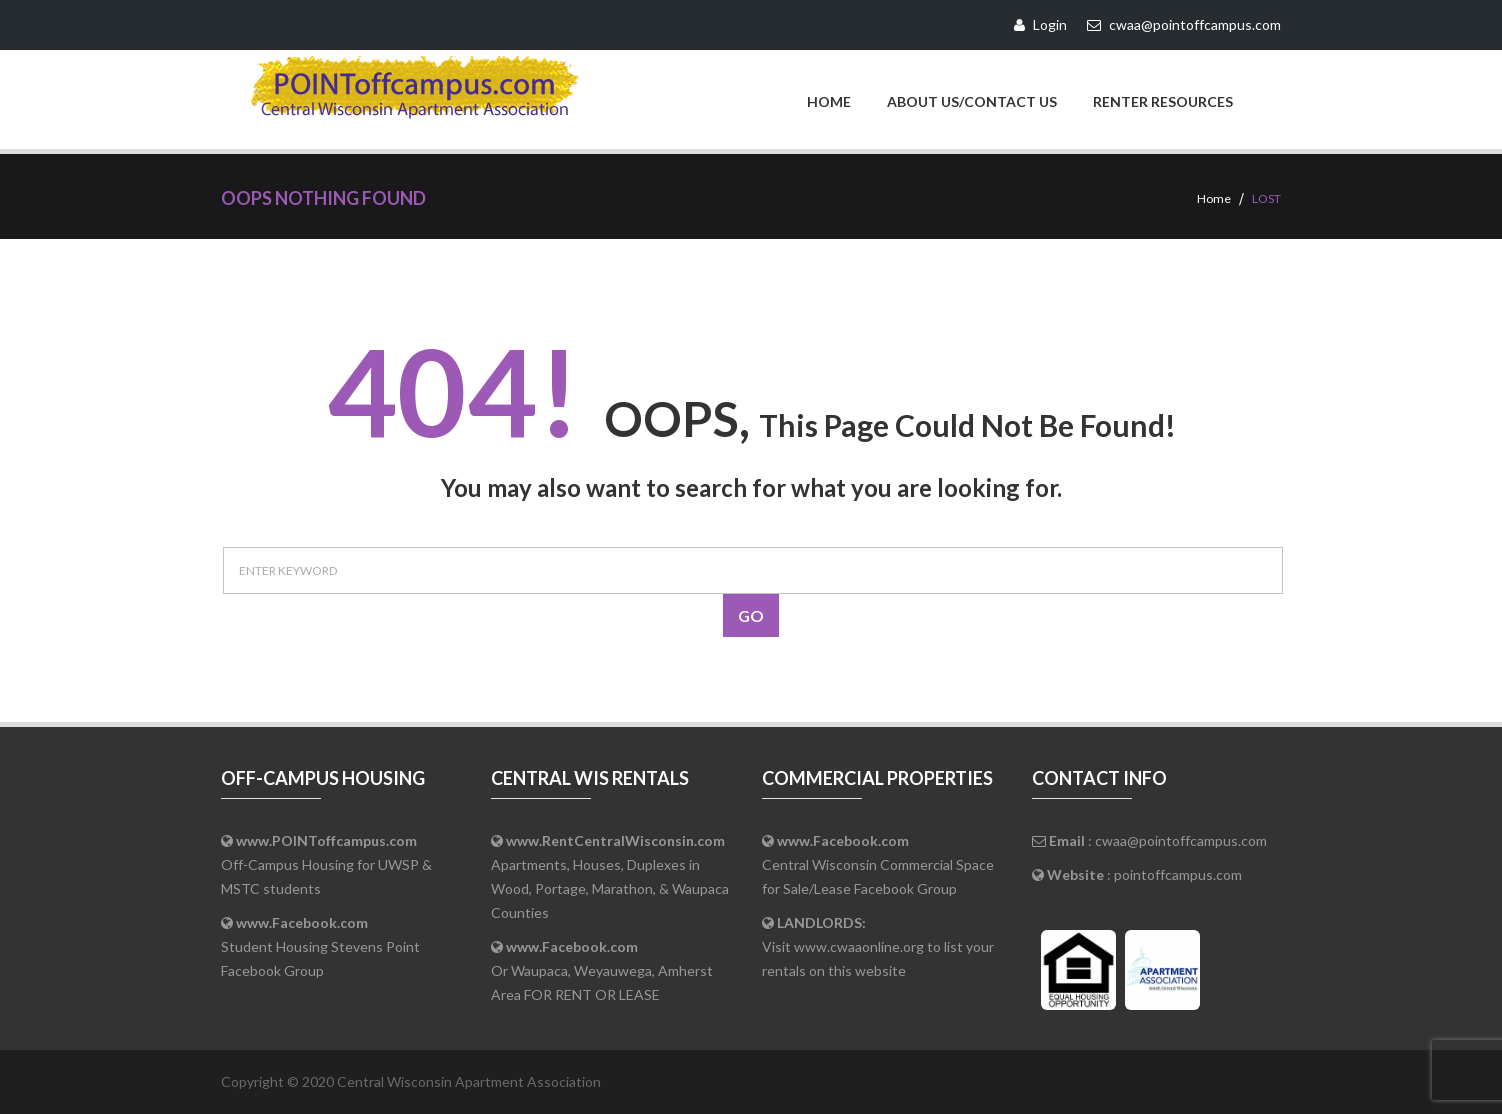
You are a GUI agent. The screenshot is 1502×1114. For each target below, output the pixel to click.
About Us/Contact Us (972, 101)
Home (829, 101)
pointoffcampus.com (1178, 874)
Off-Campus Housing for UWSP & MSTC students (326, 864)
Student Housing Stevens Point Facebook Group (320, 946)
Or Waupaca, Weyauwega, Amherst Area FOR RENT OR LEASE (602, 970)
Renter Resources (1163, 101)
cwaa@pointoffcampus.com (1181, 840)
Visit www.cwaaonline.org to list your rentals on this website (878, 946)
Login (1040, 24)
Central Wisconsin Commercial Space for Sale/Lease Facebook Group (878, 864)
